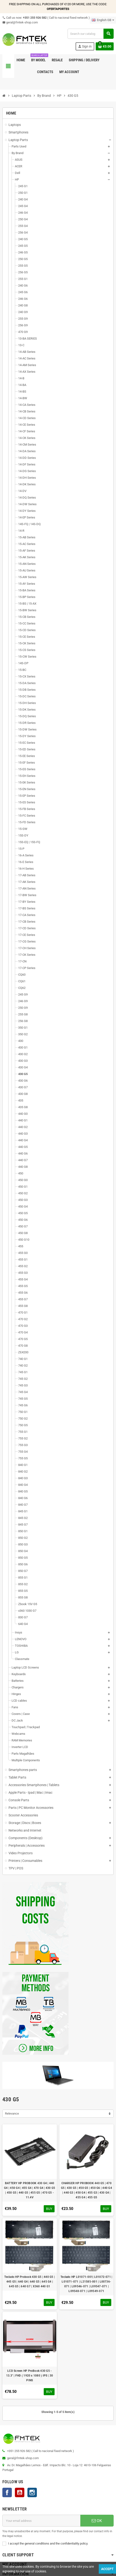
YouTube (19, 2492)
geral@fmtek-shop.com (20, 22)
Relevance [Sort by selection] (12, 2113)
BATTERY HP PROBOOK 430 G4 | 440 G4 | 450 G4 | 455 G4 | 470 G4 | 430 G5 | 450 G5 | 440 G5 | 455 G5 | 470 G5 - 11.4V (29, 2190)
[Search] (90, 34)
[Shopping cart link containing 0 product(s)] (105, 46)
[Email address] (41, 2521)
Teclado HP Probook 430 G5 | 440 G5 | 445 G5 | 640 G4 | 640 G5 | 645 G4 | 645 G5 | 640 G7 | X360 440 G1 (29, 2281)
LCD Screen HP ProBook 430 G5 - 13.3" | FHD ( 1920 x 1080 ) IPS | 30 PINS (29, 2375)
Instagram (32, 2492)
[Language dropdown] (103, 20)
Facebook (7, 2492)
